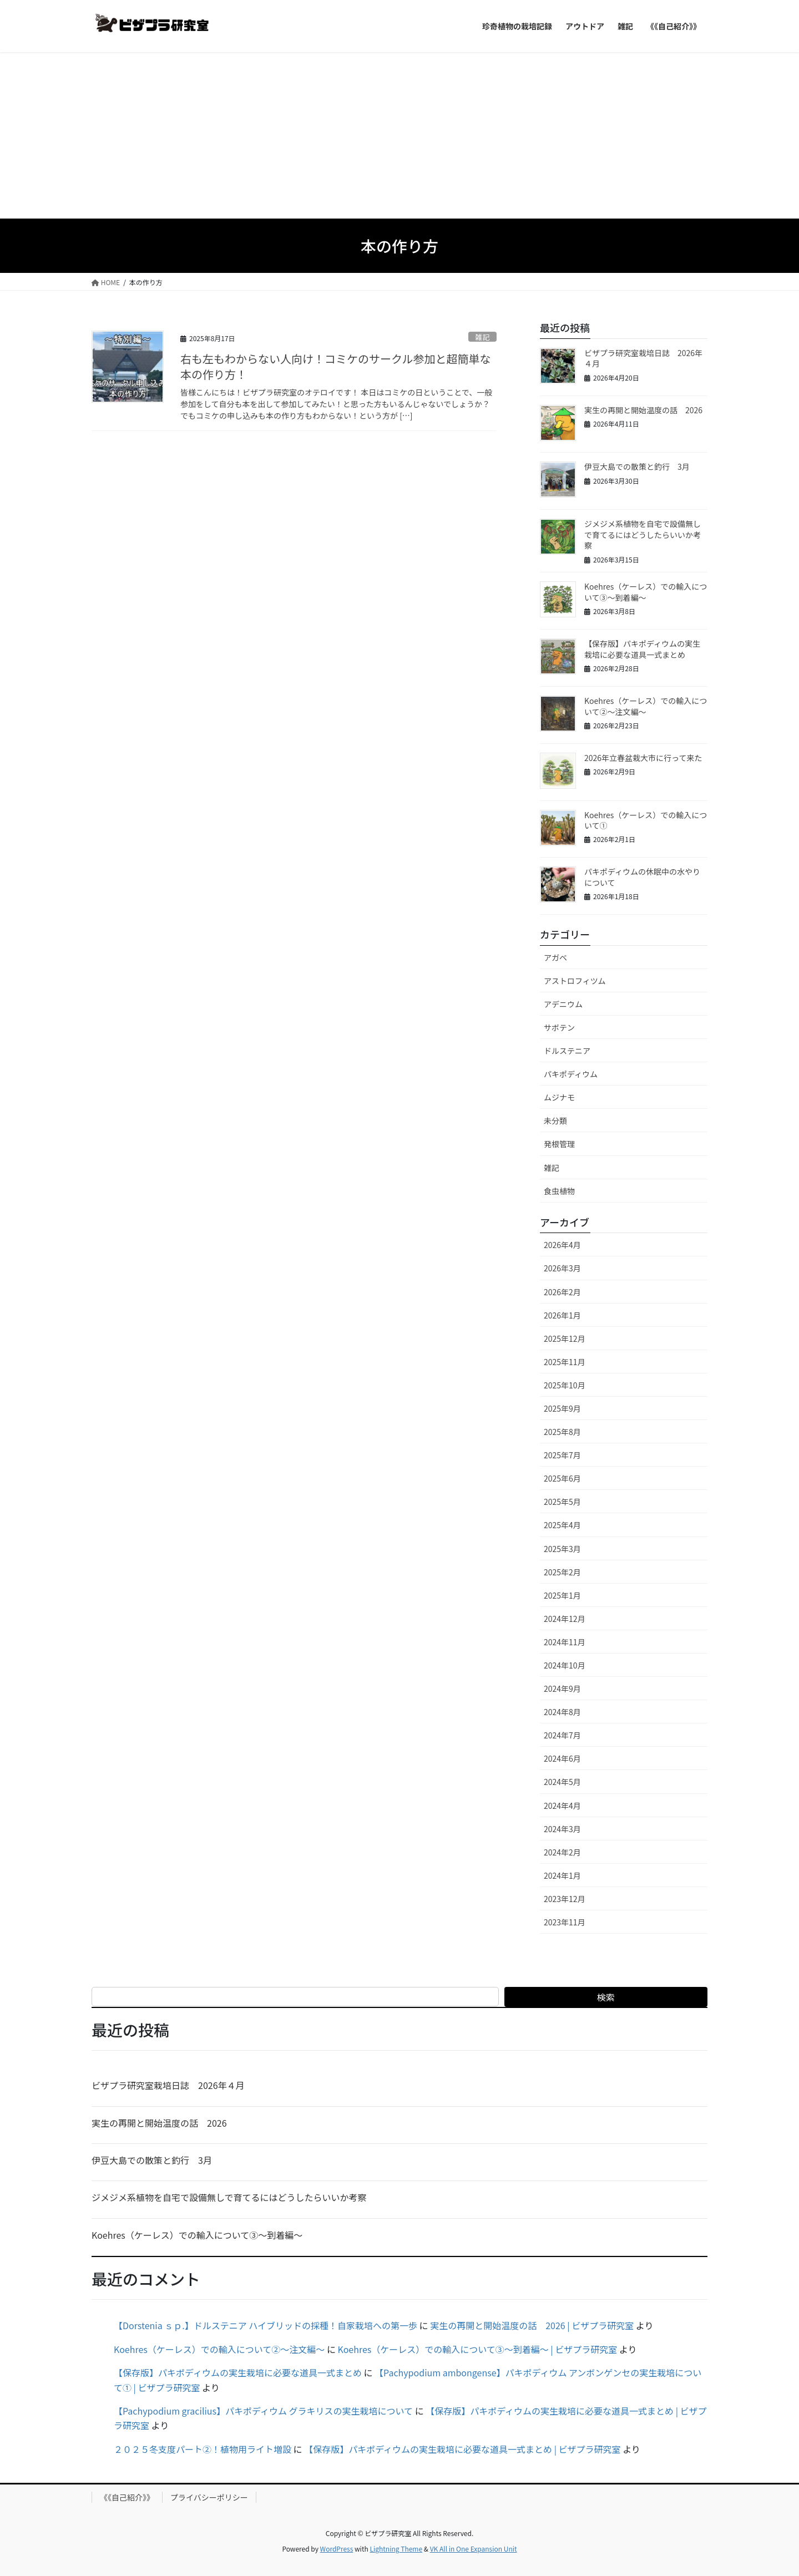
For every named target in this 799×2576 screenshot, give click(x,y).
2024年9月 (562, 1688)
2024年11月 (564, 1641)
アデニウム (563, 1004)
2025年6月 (562, 1478)
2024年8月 (562, 1711)
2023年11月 (564, 1922)
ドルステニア (567, 1050)
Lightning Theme (396, 2548)
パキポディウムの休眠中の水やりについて (642, 877)
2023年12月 (564, 1898)
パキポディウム (571, 1073)
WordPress (336, 2548)
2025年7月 (562, 1455)
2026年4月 (562, 1244)
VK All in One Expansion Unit (473, 2548)
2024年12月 (564, 1618)
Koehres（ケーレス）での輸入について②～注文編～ (645, 706)
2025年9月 (562, 1408)
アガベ (555, 957)
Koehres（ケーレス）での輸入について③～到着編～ (645, 592)
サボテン (559, 1027)
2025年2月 (562, 1572)
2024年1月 (562, 1875)
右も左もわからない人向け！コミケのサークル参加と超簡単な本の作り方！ (335, 366)
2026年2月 (562, 1291)
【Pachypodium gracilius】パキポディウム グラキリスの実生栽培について (263, 2410)
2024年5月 (562, 1781)
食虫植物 (559, 1190)
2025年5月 (562, 1501)
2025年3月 (562, 1548)
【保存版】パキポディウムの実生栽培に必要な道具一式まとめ (642, 649)
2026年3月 (562, 1268)
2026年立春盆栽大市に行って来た (643, 757)
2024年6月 (562, 1758)
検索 (606, 1997)
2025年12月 (564, 1338)
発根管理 (559, 1143)
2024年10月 (564, 1665)
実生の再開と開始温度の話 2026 (643, 409)
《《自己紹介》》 (127, 2497)
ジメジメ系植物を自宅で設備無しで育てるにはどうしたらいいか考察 (642, 534)
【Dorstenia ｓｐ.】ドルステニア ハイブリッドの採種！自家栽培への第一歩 (265, 2325)
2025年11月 (564, 1361)
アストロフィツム (574, 980)
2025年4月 (562, 1524)
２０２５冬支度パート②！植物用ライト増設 (202, 2449)
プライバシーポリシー (209, 2497)
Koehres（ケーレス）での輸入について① (645, 820)
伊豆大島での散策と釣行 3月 (637, 466)
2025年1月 (562, 1595)
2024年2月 (562, 1852)
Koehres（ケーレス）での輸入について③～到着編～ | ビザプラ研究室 (477, 2349)
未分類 (555, 1120)
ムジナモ (559, 1097)
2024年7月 (562, 1735)
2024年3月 (562, 1828)
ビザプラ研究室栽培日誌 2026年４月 (643, 358)
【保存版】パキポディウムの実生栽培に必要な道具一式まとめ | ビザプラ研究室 (462, 2449)
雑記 (483, 337)
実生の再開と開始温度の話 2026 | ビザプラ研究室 (532, 2325)
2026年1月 (562, 1315)
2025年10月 (564, 1385)
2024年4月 (562, 1805)
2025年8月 (562, 1431)
